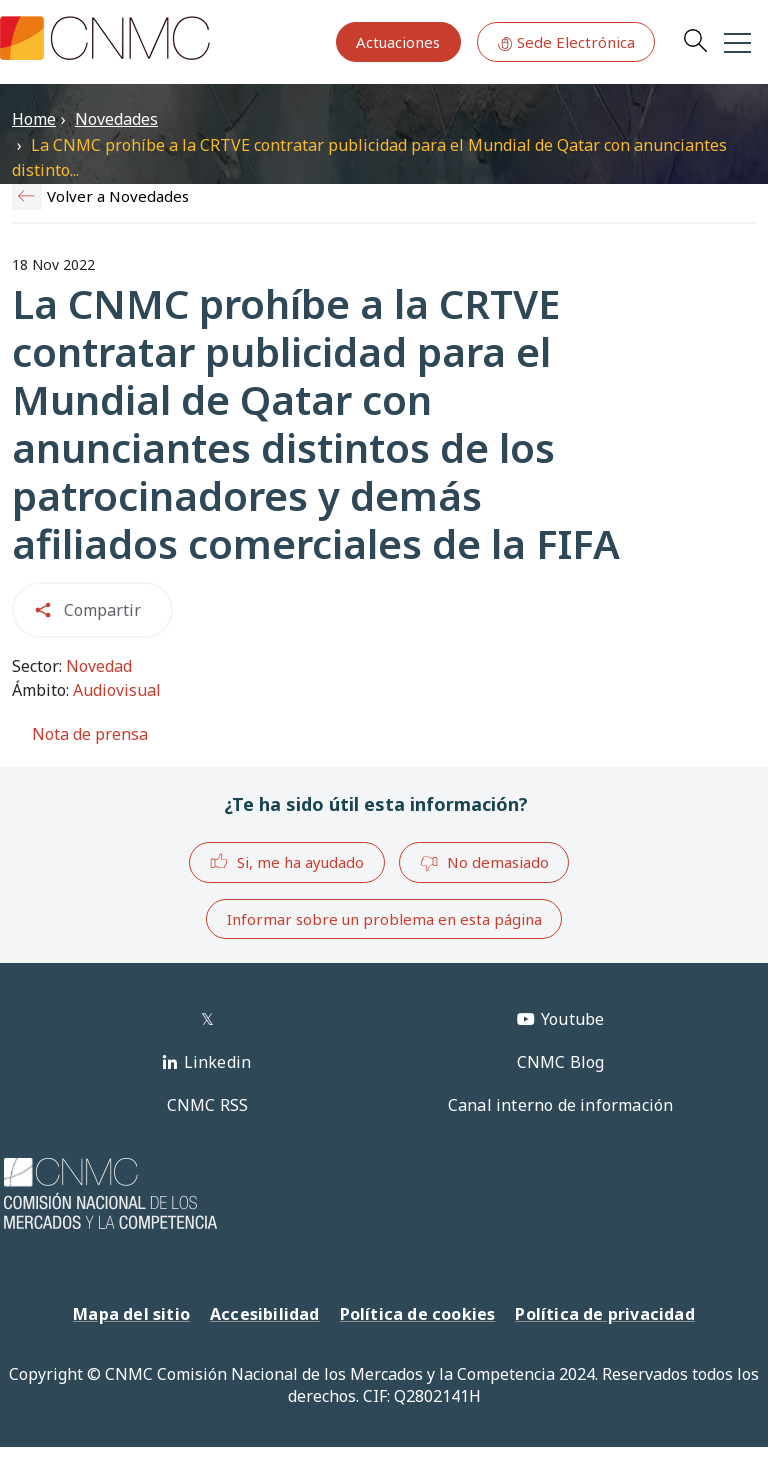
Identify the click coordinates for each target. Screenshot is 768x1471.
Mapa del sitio (131, 1314)
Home (34, 119)
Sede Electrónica (566, 42)
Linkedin (218, 1062)
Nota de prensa (90, 734)
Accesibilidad (265, 1314)
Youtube (572, 1019)
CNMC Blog (561, 1062)
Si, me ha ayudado (286, 861)
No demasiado (484, 863)
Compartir (102, 610)
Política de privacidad (604, 1314)
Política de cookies (418, 1314)
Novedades (116, 119)
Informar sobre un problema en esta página (384, 919)
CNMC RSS (208, 1105)
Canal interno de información (561, 1105)
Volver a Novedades (118, 196)
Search (695, 40)
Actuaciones (398, 42)
